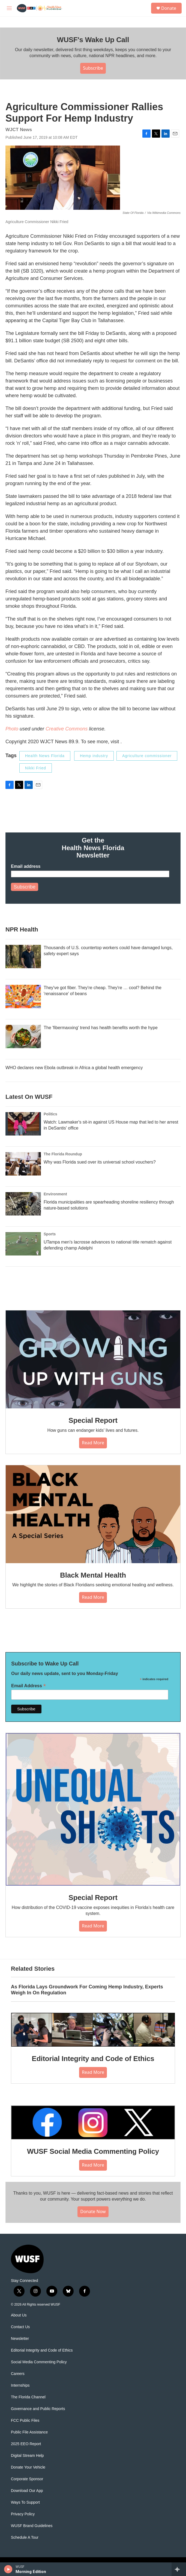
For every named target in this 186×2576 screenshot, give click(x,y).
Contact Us (20, 2327)
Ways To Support (25, 2502)
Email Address (28, 1686)
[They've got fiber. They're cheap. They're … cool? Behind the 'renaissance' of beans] (23, 996)
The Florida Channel (28, 2397)
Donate (168, 8)
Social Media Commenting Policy (39, 2362)
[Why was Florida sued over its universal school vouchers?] (23, 1164)
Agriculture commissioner (147, 756)
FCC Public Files (25, 2420)
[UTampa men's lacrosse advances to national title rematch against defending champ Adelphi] (23, 1243)
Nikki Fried (35, 768)
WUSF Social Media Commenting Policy (93, 2151)
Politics (50, 1114)
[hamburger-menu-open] (9, 8)
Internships (20, 2385)
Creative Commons (67, 729)
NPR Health (21, 929)
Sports (50, 1234)
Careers (18, 2374)
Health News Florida (45, 756)
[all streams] (179, 2569)
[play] (8, 2569)
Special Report (92, 1420)
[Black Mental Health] (93, 1514)
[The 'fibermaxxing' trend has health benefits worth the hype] (23, 1036)
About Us (19, 2315)
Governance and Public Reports (38, 2409)
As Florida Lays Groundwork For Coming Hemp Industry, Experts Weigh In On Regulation (87, 1989)
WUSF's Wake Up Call (93, 40)
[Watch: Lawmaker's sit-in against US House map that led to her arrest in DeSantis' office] (23, 1124)
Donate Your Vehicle (28, 2467)
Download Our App (27, 2491)
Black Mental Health (93, 1575)
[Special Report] (93, 1359)
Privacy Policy (23, 2514)
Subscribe (93, 68)
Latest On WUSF (28, 1096)
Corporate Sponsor (27, 2479)
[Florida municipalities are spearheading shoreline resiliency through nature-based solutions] (23, 1203)
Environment (55, 1194)
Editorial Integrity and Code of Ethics (93, 2058)
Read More (93, 1443)
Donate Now (93, 2211)
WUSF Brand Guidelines (32, 2526)
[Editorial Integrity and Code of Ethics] (93, 2030)
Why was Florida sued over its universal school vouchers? (100, 1162)
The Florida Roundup (63, 1154)
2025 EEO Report (26, 2444)
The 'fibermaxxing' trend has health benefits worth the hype (101, 1027)
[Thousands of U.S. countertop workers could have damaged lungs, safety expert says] (23, 956)
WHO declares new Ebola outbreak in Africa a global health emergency (74, 1067)
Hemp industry (94, 756)
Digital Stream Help (27, 2456)
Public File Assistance (29, 2432)
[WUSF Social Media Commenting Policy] (93, 2122)
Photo (11, 729)
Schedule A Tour (24, 2537)
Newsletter (20, 2339)
